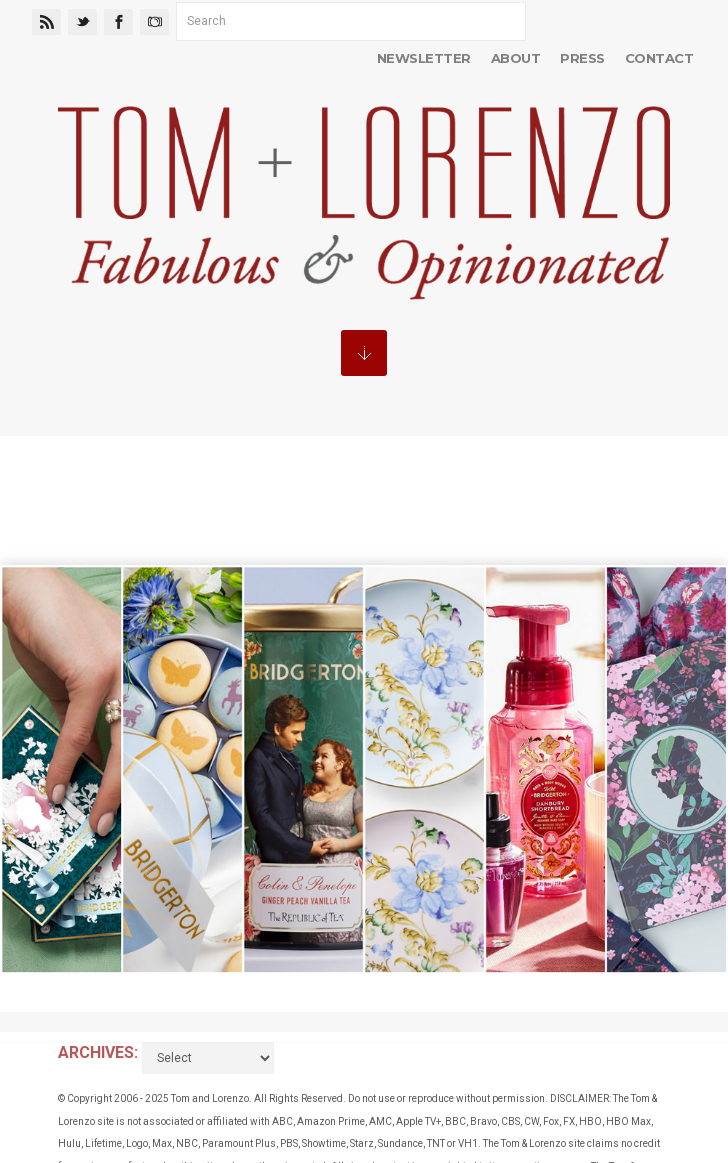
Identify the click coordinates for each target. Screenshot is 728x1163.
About (515, 58)
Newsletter (424, 58)
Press (582, 58)
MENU (364, 353)
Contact (659, 58)
